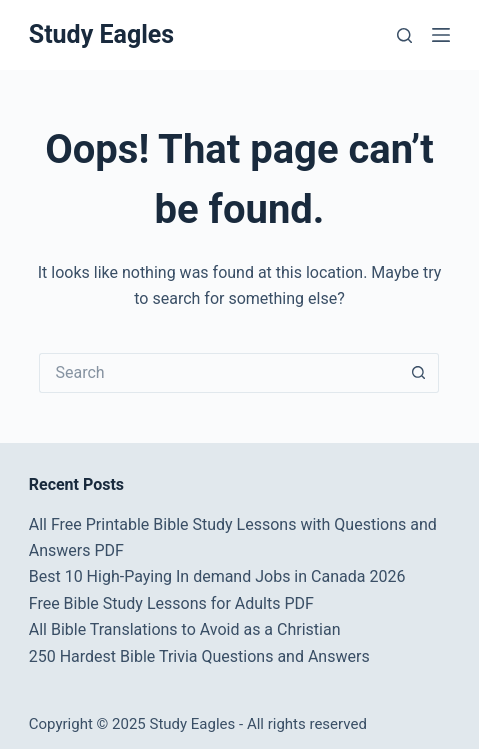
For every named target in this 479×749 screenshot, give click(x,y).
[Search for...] (219, 373)
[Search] (404, 35)
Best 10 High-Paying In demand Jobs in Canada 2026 (217, 576)
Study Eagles (101, 34)
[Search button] (419, 373)
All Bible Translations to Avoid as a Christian (185, 629)
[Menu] (441, 35)
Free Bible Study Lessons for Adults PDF (171, 603)
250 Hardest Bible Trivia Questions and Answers (199, 656)
